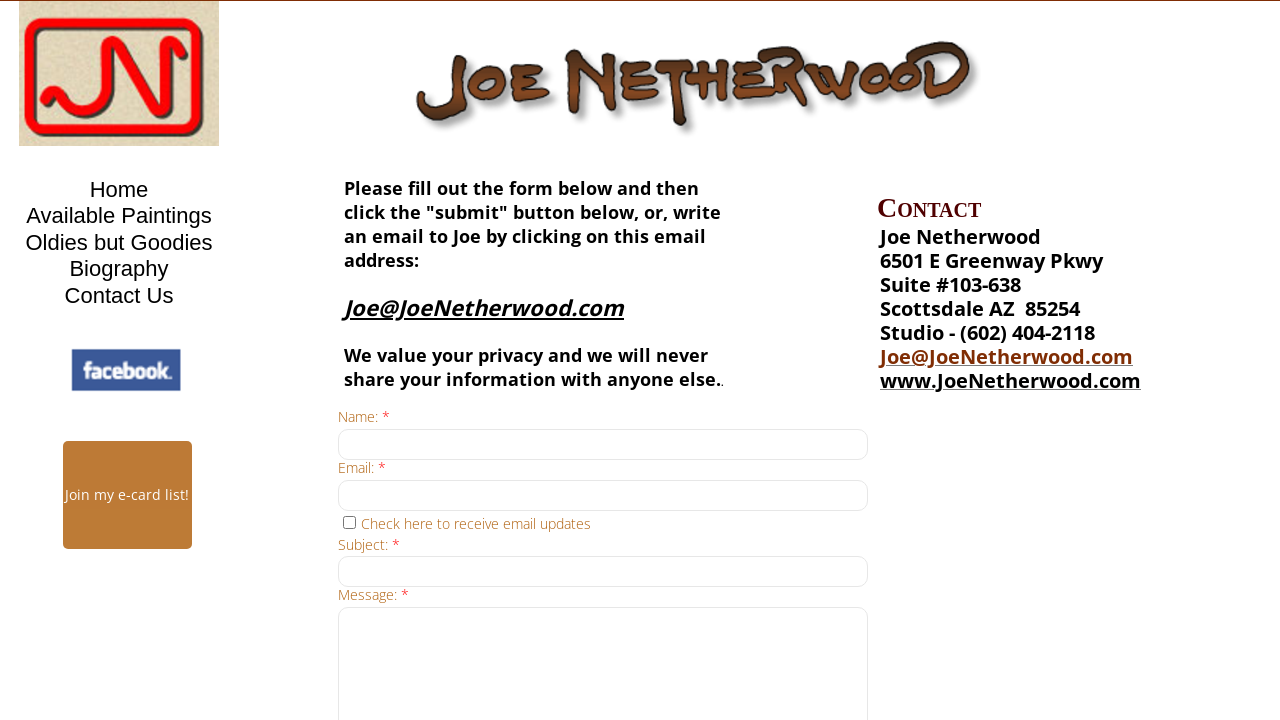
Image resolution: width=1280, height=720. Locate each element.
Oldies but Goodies (118, 242)
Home (119, 189)
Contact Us (119, 295)
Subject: (369, 545)
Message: (373, 595)
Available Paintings (119, 215)
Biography (118, 268)
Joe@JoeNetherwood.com (1006, 356)
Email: (362, 468)
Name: (364, 417)
